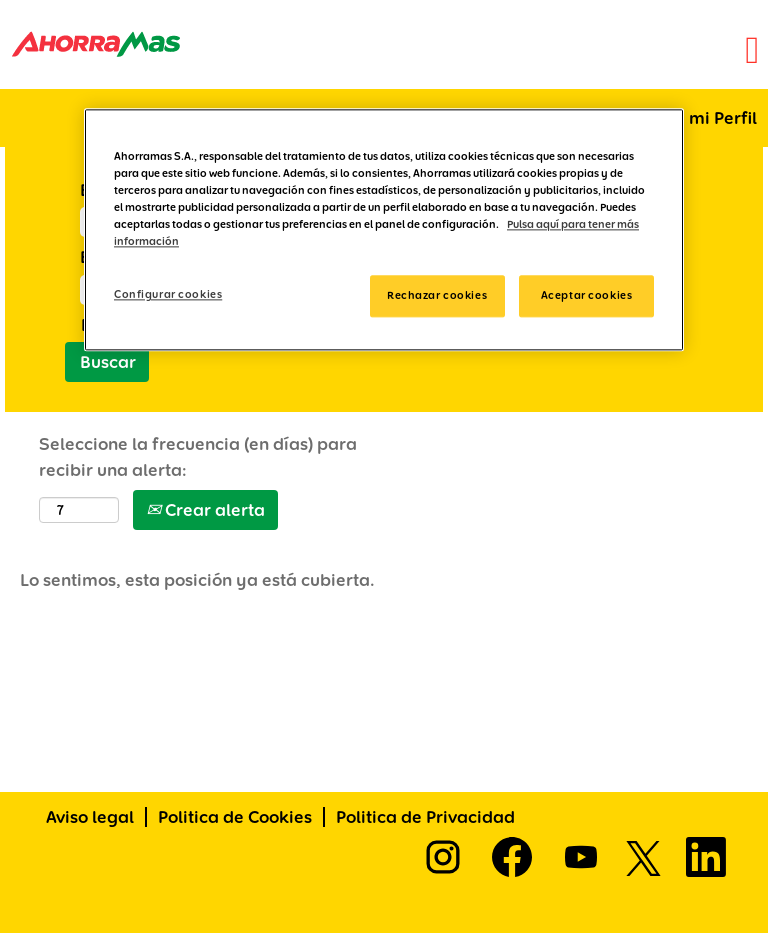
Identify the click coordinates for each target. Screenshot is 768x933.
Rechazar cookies (437, 296)
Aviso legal (90, 817)
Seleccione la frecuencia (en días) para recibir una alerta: (198, 456)
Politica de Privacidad (425, 817)
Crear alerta (205, 509)
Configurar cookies (168, 295)
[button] (512, 52)
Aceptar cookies (587, 296)
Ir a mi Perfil (707, 117)
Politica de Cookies (235, 817)
